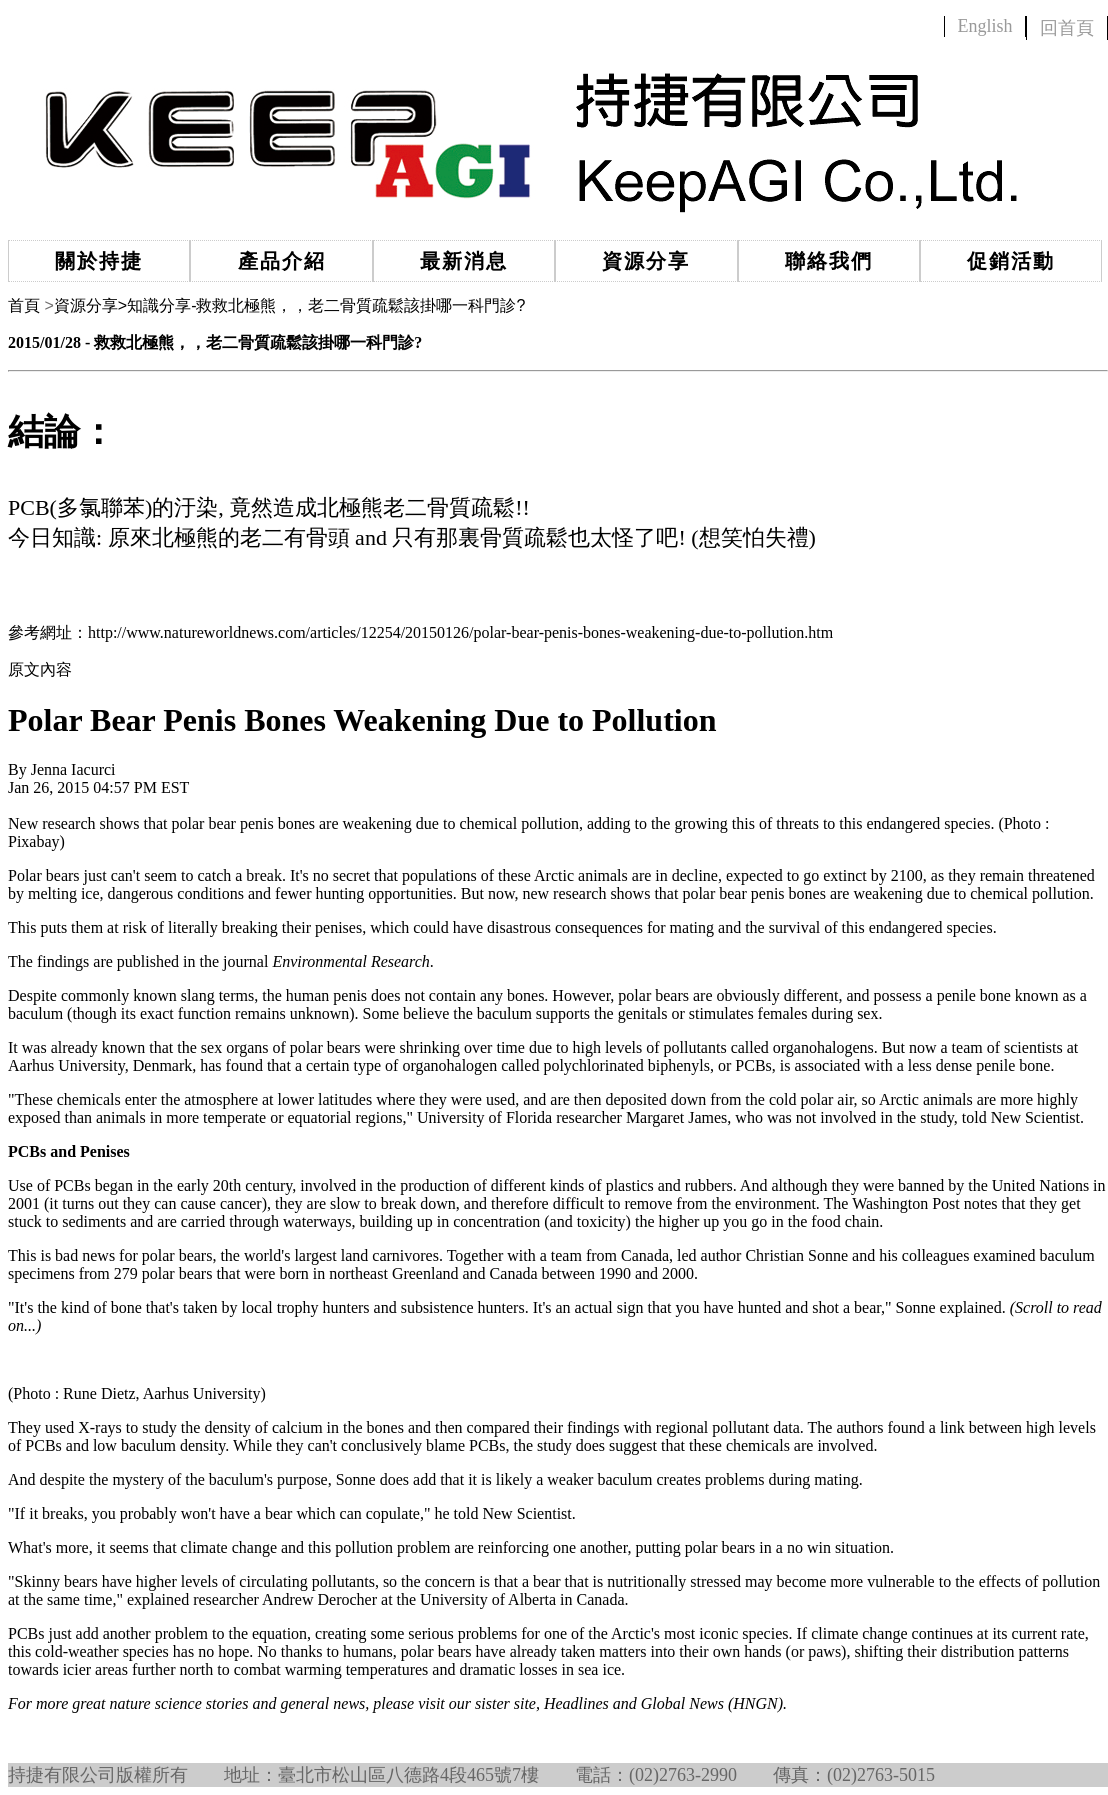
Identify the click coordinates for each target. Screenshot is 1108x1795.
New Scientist (1035, 1117)
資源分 (86, 305)
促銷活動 (1011, 261)
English (984, 26)
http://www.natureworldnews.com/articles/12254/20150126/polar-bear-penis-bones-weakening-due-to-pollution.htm (460, 632)
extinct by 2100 (873, 875)
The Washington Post (892, 1203)
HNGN (755, 1703)
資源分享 (646, 261)
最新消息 (464, 261)
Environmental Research (350, 961)
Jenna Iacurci (73, 769)
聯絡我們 (829, 261)
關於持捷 (99, 261)
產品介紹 (282, 261)
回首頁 (1067, 28)
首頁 (24, 305)
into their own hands (715, 1651)
